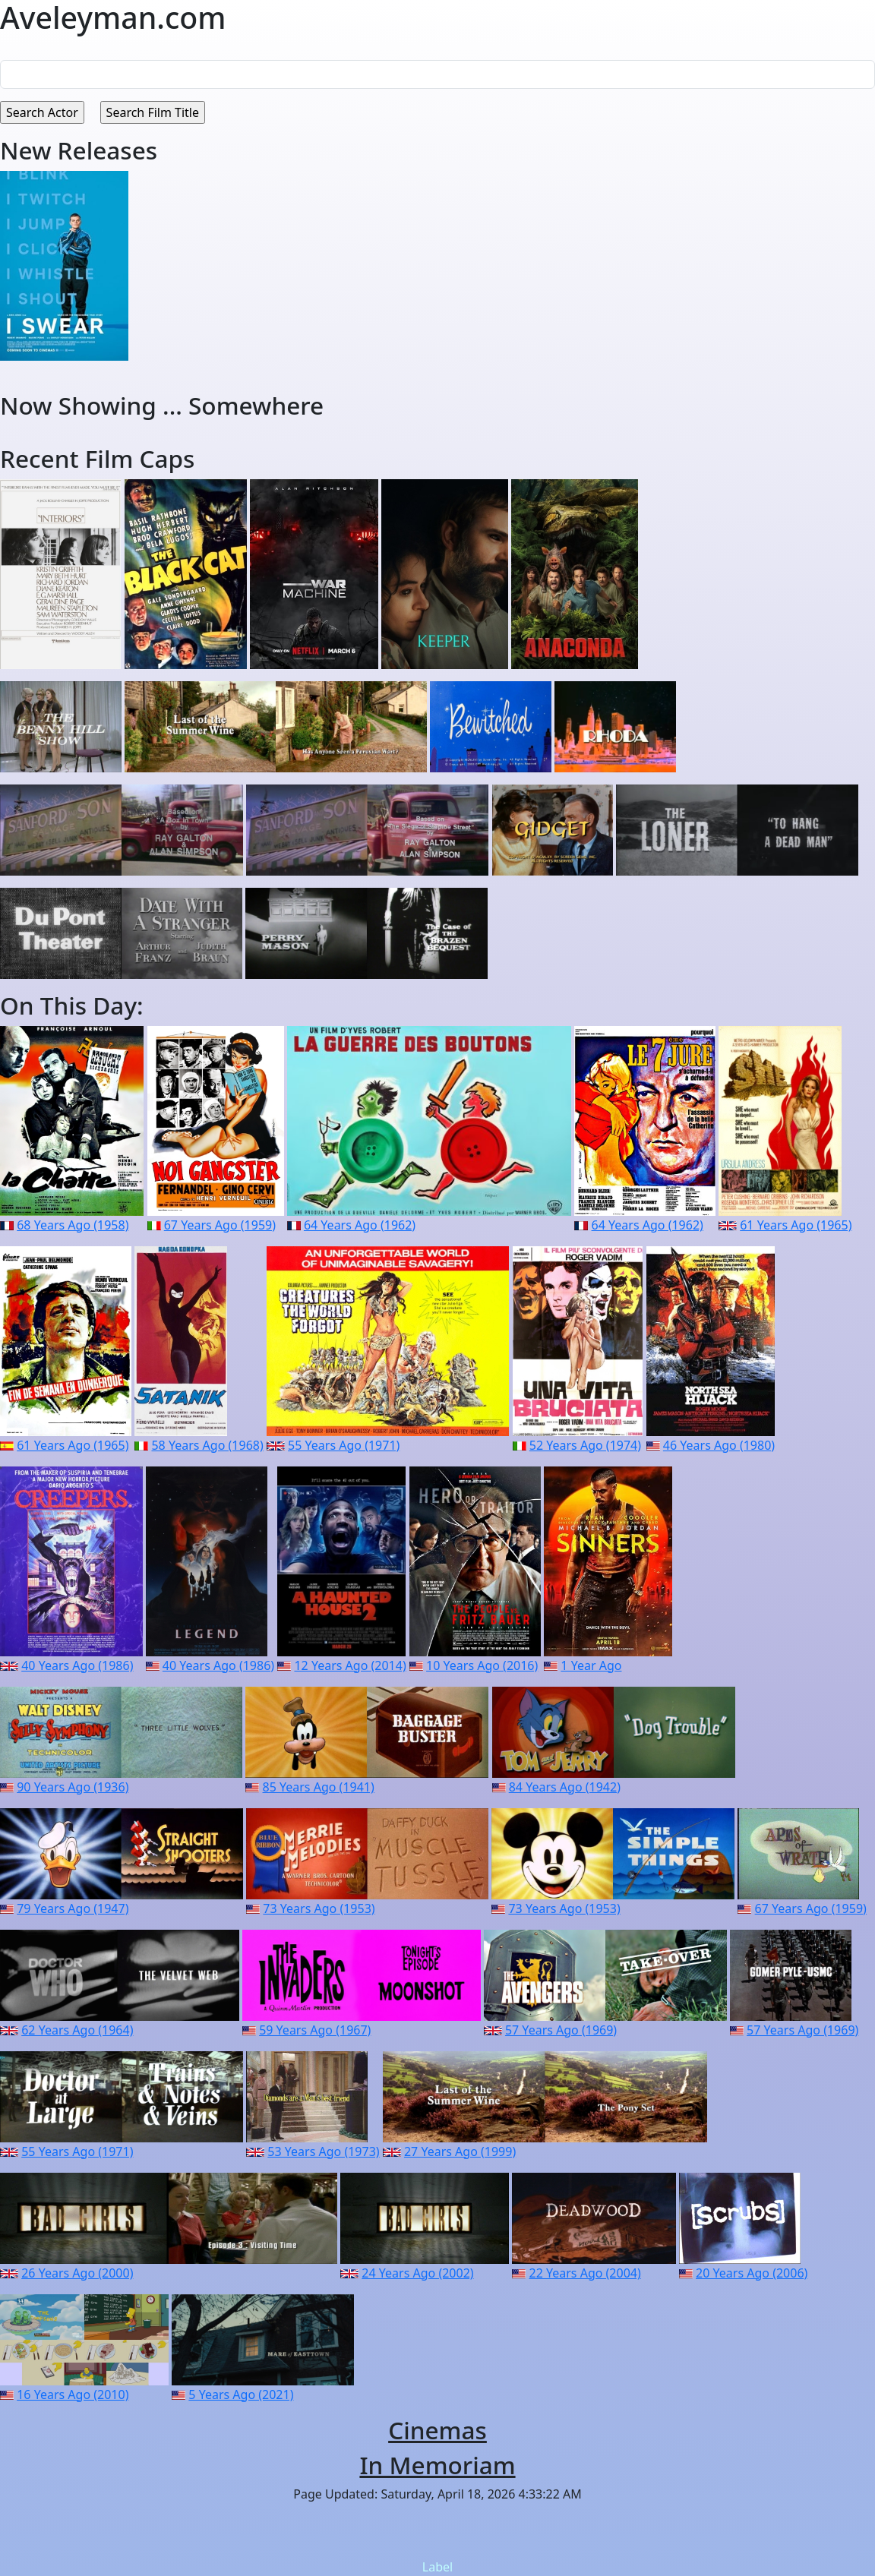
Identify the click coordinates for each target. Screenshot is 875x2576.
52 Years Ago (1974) (585, 1445)
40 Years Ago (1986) (77, 1665)
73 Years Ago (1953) (318, 1908)
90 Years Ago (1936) (72, 1787)
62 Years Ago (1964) (77, 2030)
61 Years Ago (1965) (795, 1225)
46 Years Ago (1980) (719, 1445)
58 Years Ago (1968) (207, 1445)
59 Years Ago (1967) (315, 2030)
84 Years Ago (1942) (565, 1787)
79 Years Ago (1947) (72, 1908)
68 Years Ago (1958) (72, 1225)
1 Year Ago (591, 1665)
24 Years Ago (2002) (417, 2273)
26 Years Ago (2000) (77, 2273)
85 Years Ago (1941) (318, 1787)
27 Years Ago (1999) (460, 2151)
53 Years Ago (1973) (323, 2151)
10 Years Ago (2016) (482, 1665)
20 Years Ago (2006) (751, 2273)
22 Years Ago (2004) (585, 2273)
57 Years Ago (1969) (561, 2030)
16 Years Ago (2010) (72, 2394)
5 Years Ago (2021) (240, 2394)
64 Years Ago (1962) (359, 1225)
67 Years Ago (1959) (220, 1225)
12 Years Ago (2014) (350, 1665)
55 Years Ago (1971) (344, 1445)
